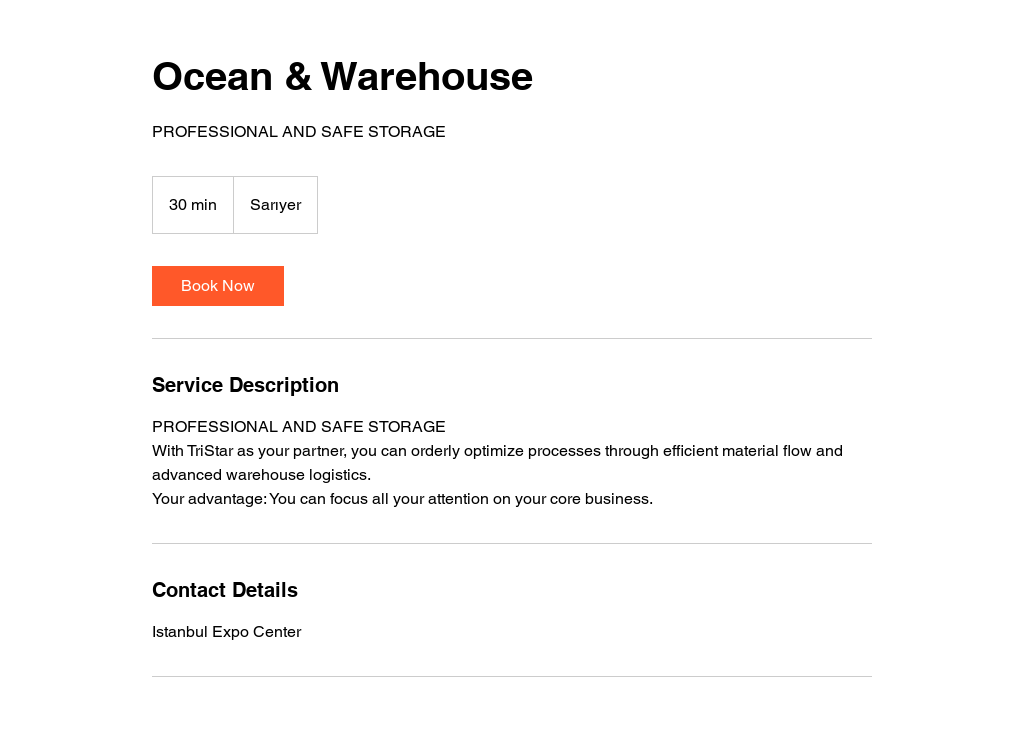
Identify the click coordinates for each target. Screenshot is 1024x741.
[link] (218, 286)
